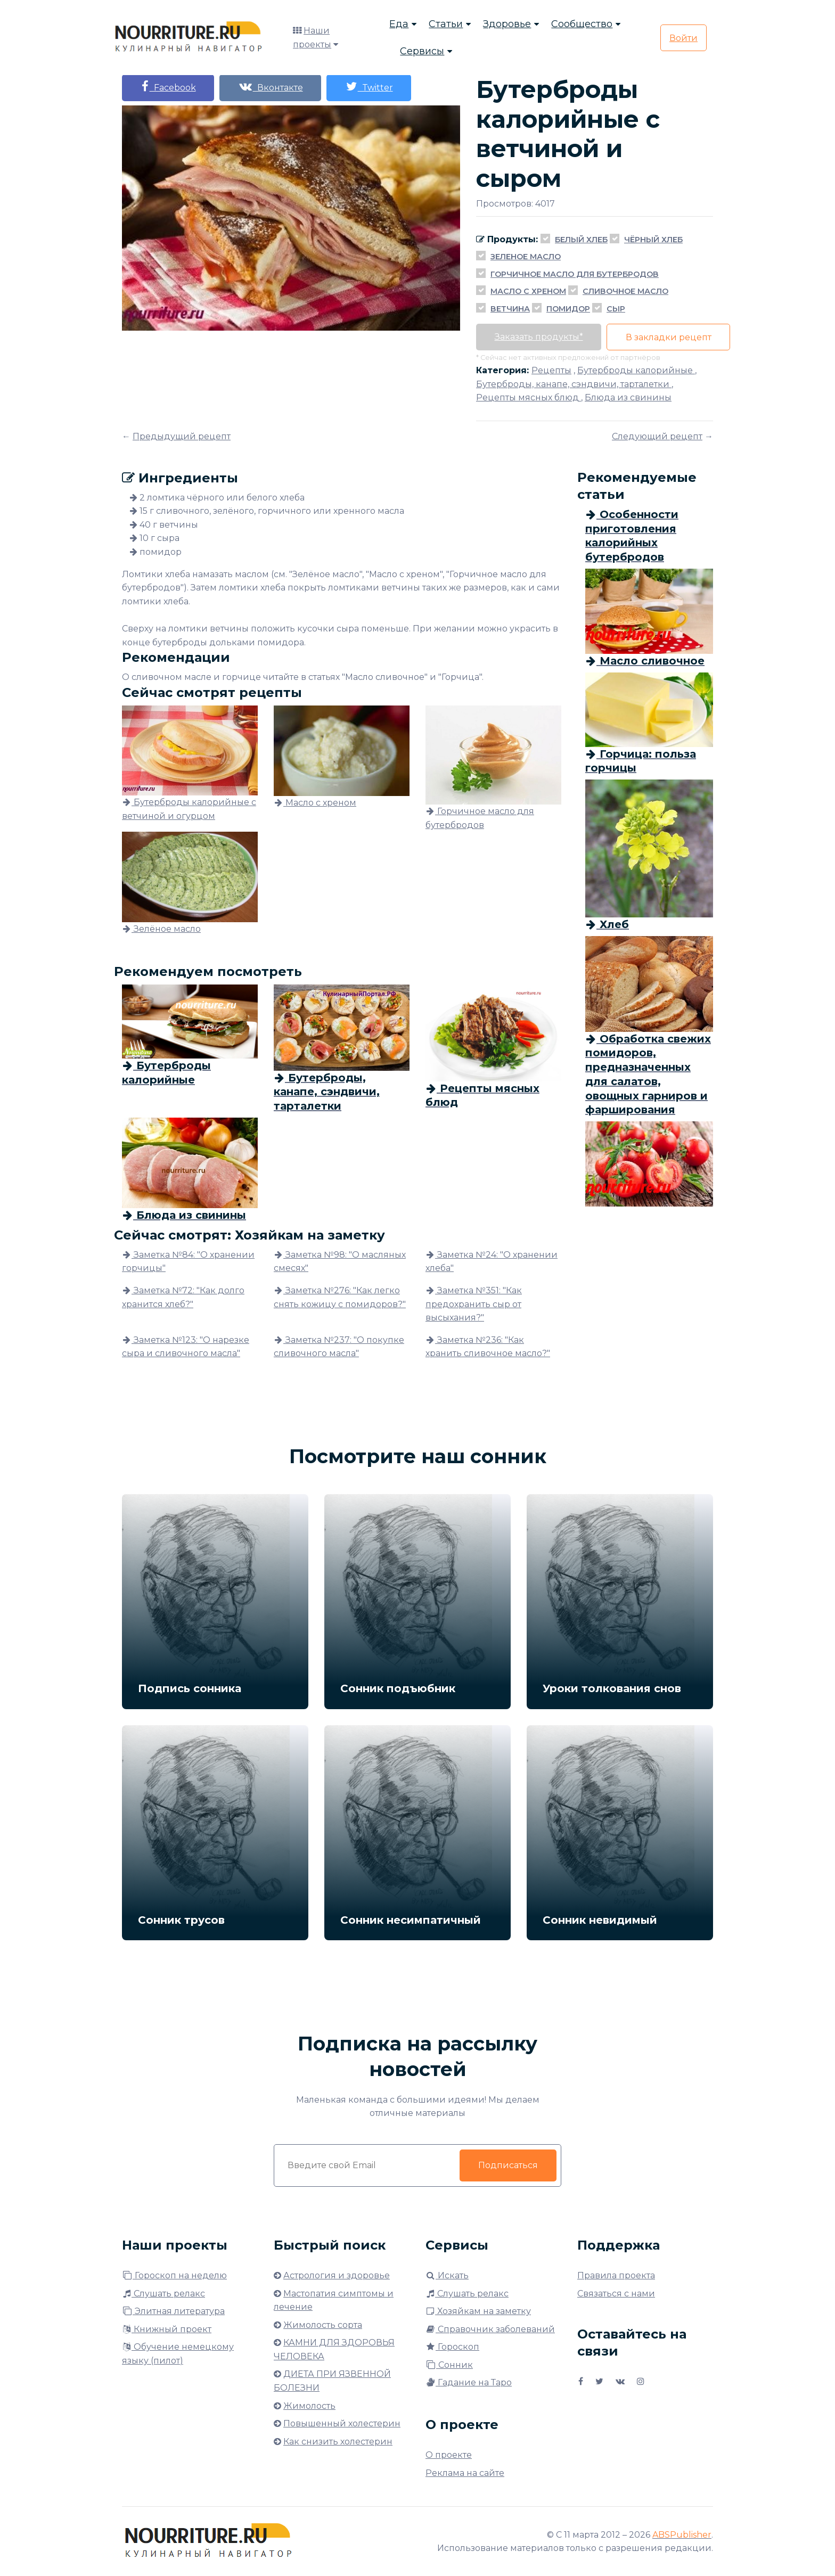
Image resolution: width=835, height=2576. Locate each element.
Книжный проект (166, 2329)
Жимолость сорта (322, 2325)
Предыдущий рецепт (182, 436)
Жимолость (309, 2406)
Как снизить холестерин (337, 2441)
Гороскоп (452, 2347)
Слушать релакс (163, 2293)
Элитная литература (173, 2311)
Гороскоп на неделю (174, 2275)
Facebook (168, 86)
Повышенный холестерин (341, 2423)
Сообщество (581, 24)
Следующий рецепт (657, 436)
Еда (398, 24)
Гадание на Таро (468, 2382)
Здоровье (507, 24)
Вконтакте (271, 86)
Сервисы (422, 51)
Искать (447, 2275)
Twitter (370, 86)
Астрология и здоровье (336, 2275)
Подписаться (508, 2165)
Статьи (446, 24)
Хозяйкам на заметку (478, 2311)
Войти (683, 38)
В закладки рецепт (669, 337)
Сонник (449, 2365)
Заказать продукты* (539, 337)
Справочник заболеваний (490, 2329)
